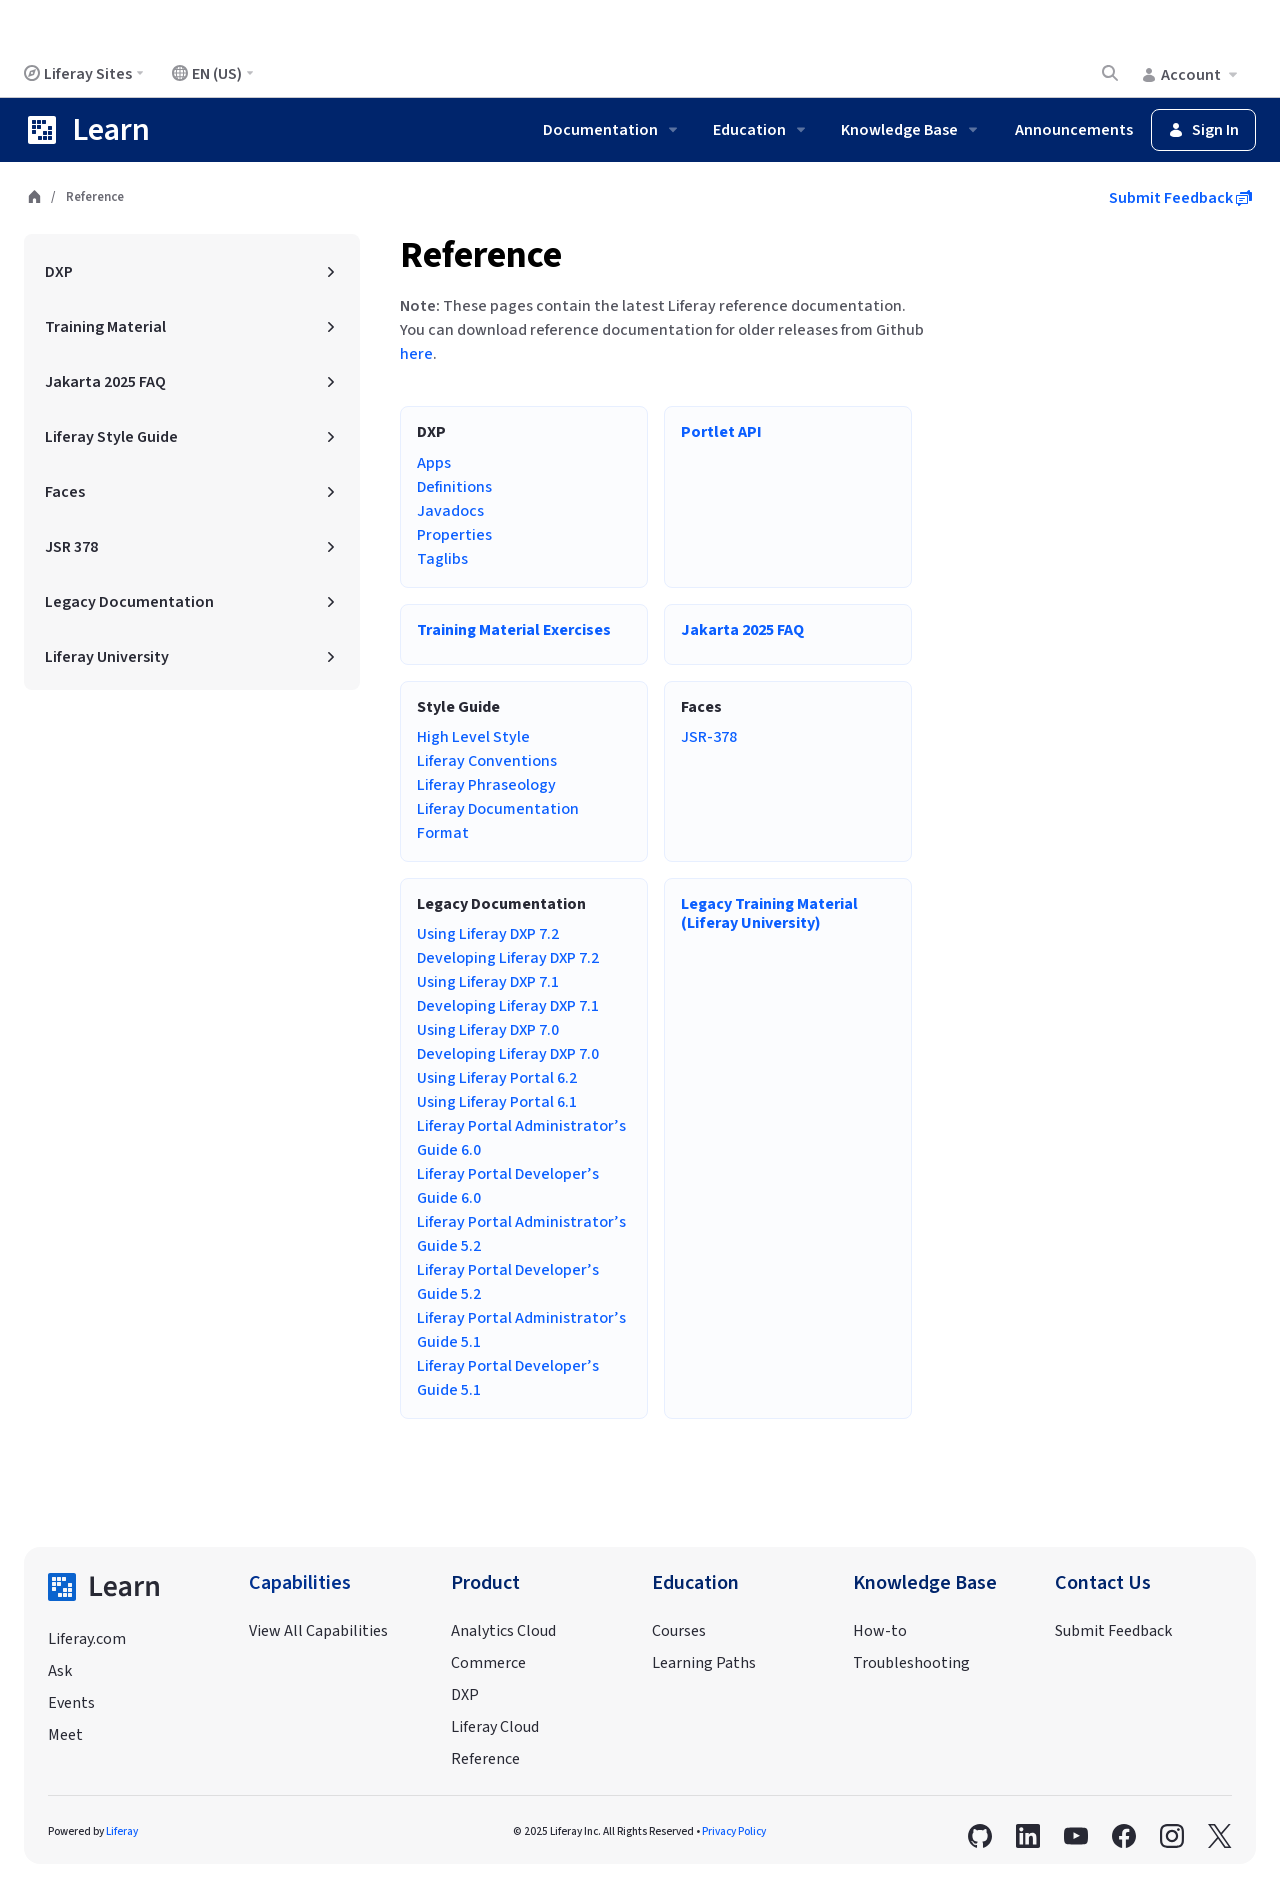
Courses (679, 1631)
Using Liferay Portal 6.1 (497, 1102)
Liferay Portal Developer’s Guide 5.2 (508, 1282)
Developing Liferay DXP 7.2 (508, 958)
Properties (454, 535)
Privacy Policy (734, 1831)
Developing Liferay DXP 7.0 (508, 1054)
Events (71, 1703)
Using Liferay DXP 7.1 (488, 982)
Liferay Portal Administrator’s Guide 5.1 (521, 1330)
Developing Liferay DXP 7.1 (508, 1006)
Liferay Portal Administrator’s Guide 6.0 (521, 1138)
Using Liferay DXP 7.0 (488, 1030)
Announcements (1074, 130)
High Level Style (473, 737)
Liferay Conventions (487, 761)
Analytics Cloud (503, 1631)
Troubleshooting (911, 1663)
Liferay (122, 1831)
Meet (65, 1735)
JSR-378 (709, 737)
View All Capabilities (318, 1631)
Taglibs (442, 559)
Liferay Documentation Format (498, 821)
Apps (434, 463)
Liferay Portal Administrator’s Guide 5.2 (521, 1234)
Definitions (454, 487)
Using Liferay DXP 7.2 (488, 934)
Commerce (488, 1663)
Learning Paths (704, 1663)
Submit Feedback (1180, 198)
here (416, 354)
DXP (465, 1695)
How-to (880, 1631)
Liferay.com (87, 1639)
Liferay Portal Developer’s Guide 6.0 (508, 1186)
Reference (481, 255)
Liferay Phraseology (486, 785)
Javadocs (450, 511)
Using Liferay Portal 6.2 (497, 1078)
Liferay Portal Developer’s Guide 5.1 (508, 1378)
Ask (60, 1671)
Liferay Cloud (495, 1727)
